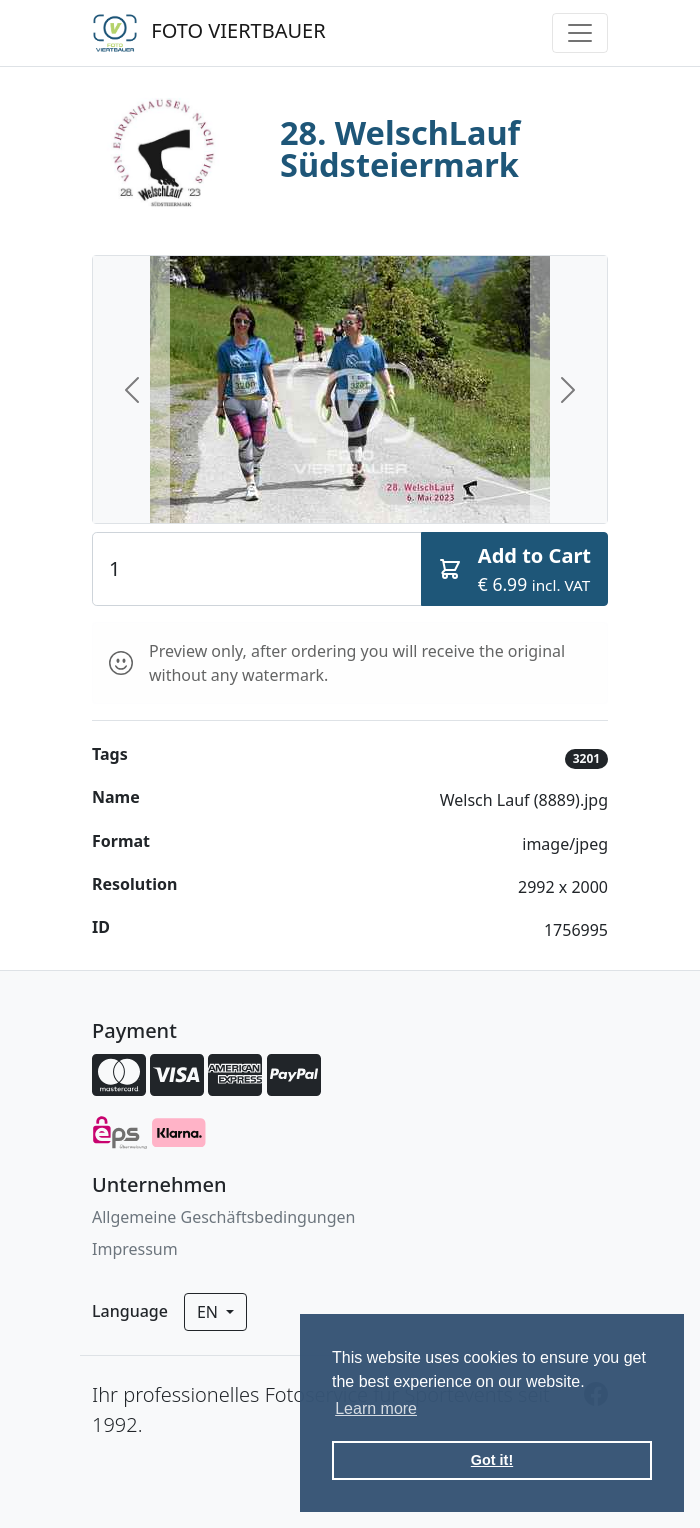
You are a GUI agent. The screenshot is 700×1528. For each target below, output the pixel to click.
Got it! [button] (492, 1460)
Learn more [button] (376, 1408)
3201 (586, 758)
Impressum (135, 1249)
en (209, 1312)
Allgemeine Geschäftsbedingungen (223, 1217)
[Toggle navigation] (580, 33)
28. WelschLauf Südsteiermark (400, 149)
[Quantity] (257, 569)
